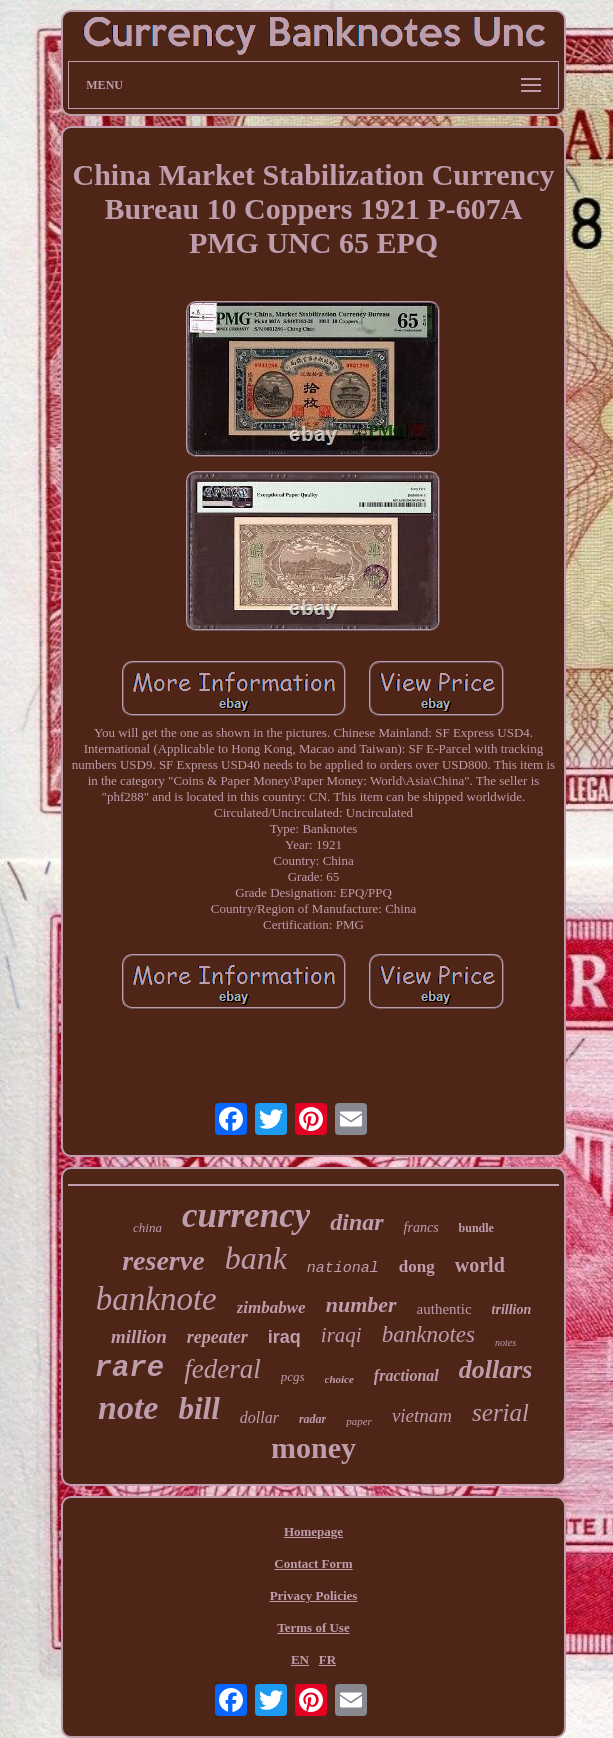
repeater (217, 1337)
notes (505, 1342)
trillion (512, 1309)
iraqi (341, 1335)
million (139, 1336)
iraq (284, 1337)
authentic (444, 1309)
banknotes (428, 1334)
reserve (163, 1260)
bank (256, 1258)
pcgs (293, 1376)
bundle (476, 1228)
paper (359, 1421)
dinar (356, 1222)
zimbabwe (271, 1307)
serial (500, 1412)
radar (312, 1419)
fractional (406, 1375)
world (480, 1265)
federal (222, 1369)
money (313, 1447)
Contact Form (313, 1563)
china (147, 1227)
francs (421, 1227)
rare (130, 1368)
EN (300, 1659)
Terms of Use (313, 1627)
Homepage (313, 1531)
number (361, 1304)
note (128, 1407)
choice (339, 1379)
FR (327, 1659)
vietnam (422, 1415)
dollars (496, 1369)
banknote (156, 1299)
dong (417, 1266)
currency (246, 1215)
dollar (259, 1417)
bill (198, 1408)
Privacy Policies (314, 1595)
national (343, 1268)
